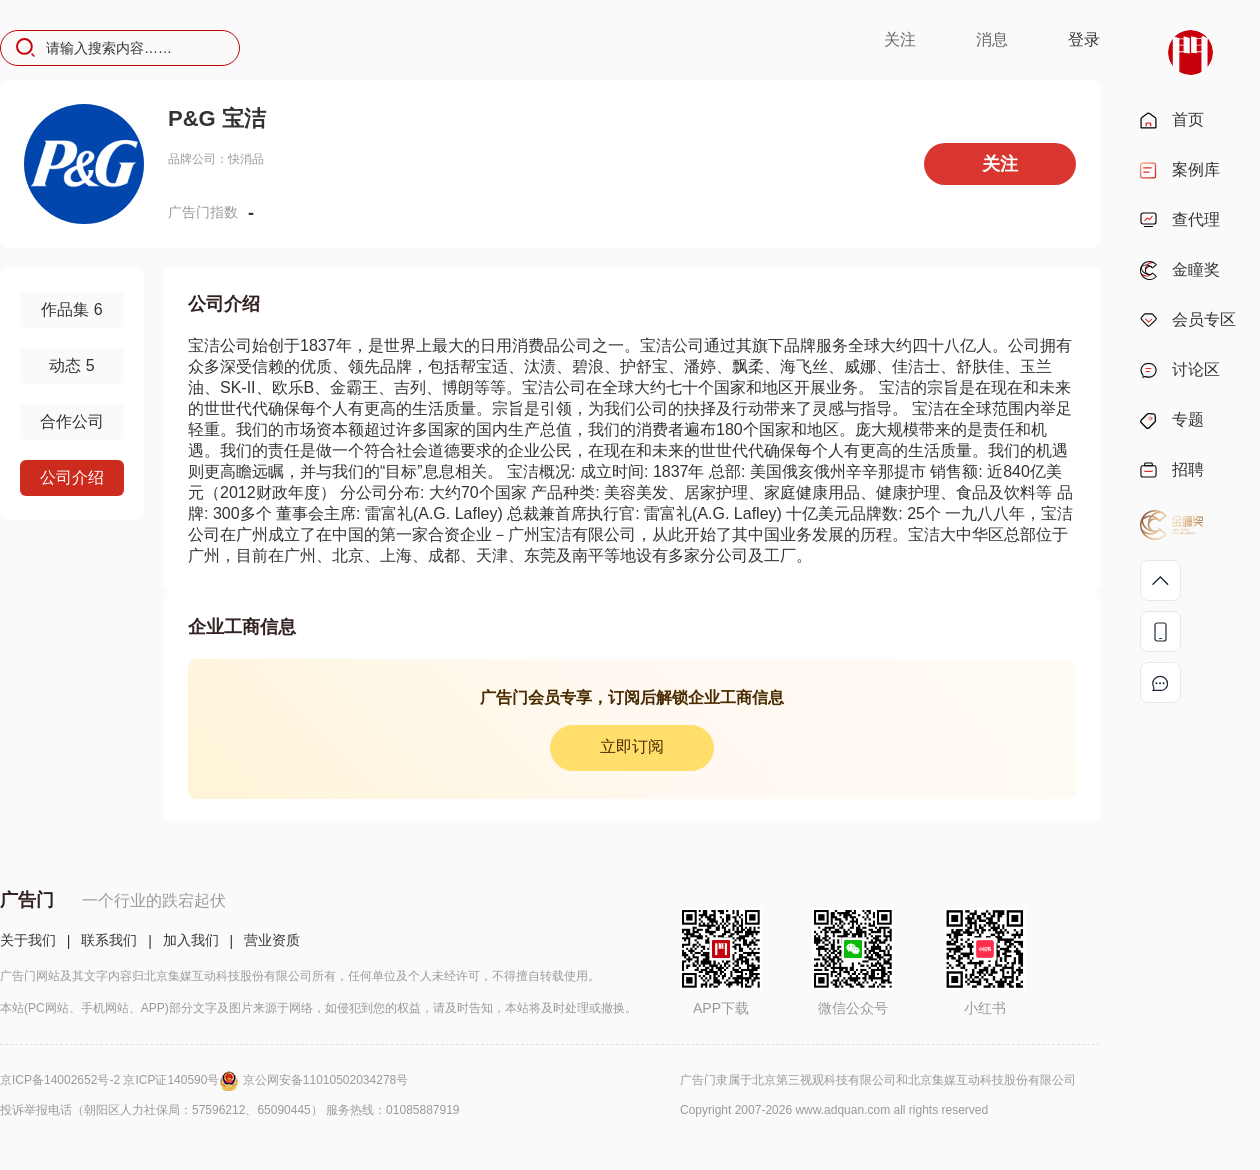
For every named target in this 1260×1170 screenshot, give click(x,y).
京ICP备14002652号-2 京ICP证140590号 (121, 1080)
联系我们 (109, 940)
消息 (992, 39)
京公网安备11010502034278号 (325, 1080)
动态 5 (71, 365)
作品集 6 (71, 309)
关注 (900, 39)
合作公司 (72, 421)
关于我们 (28, 940)
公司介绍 (72, 477)
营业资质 (272, 940)
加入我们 (191, 940)
